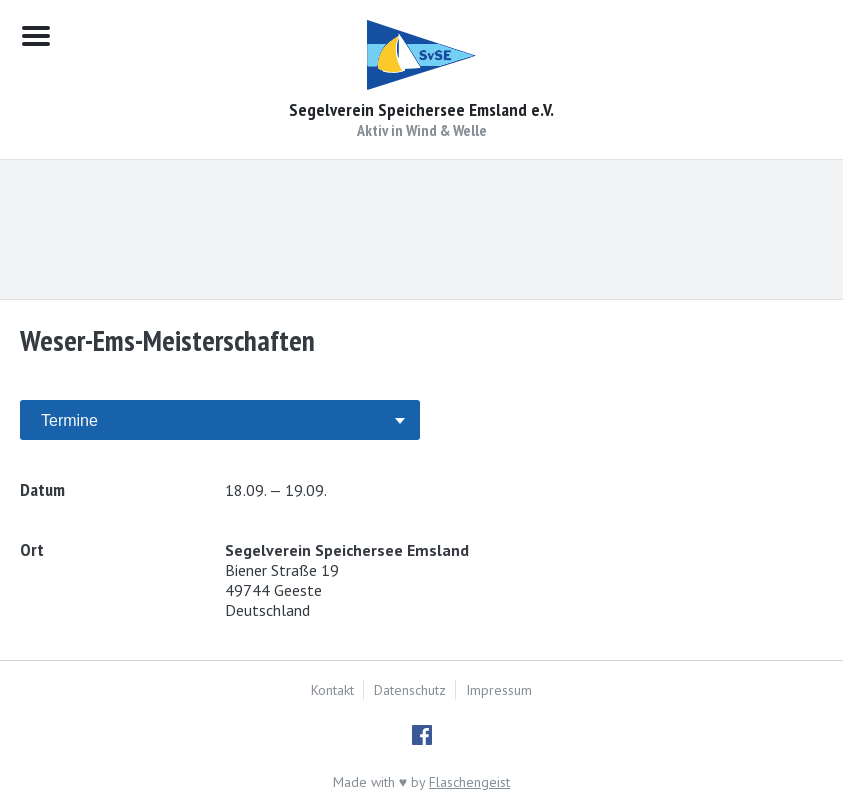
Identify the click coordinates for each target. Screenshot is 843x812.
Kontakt (332, 690)
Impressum (499, 690)
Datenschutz (410, 690)
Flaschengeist (469, 782)
